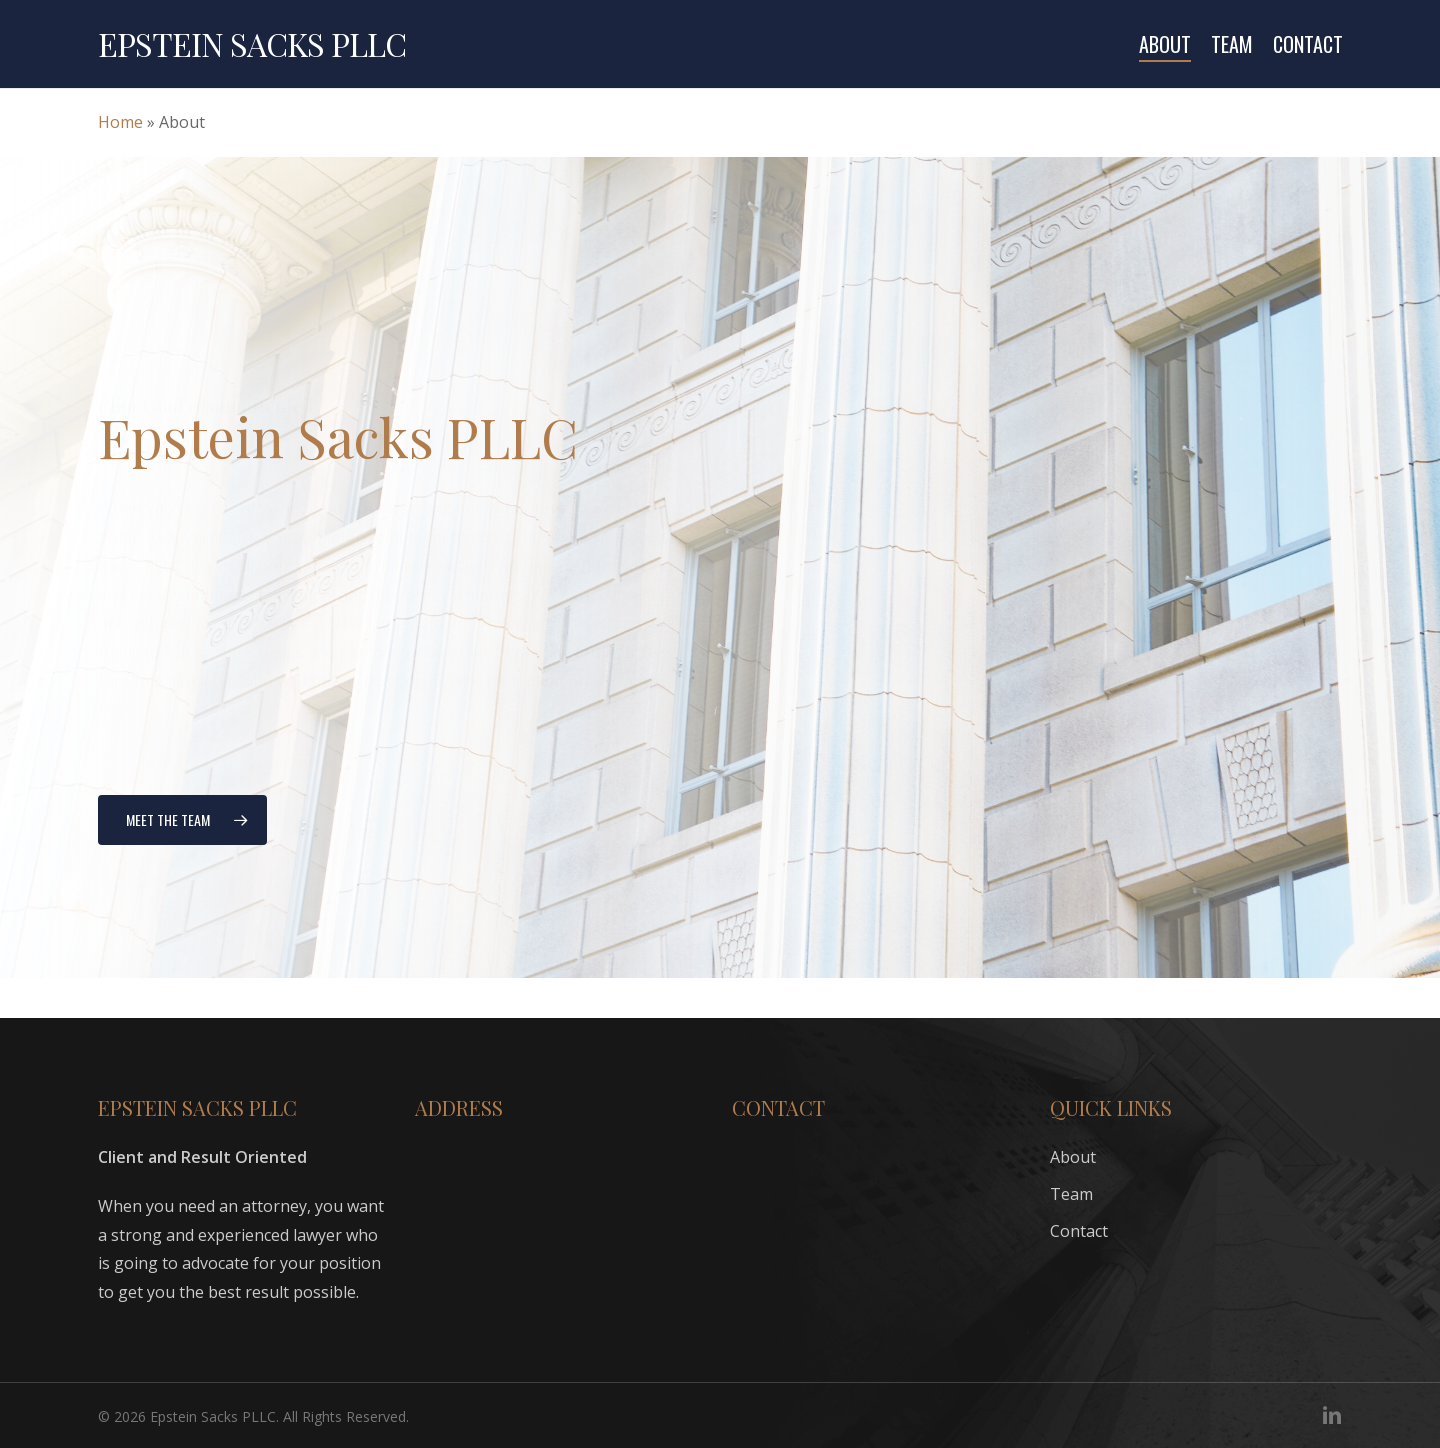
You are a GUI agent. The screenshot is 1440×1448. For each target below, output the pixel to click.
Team (1071, 1194)
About (1073, 1157)
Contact (1079, 1231)
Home (120, 122)
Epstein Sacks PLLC (252, 44)
